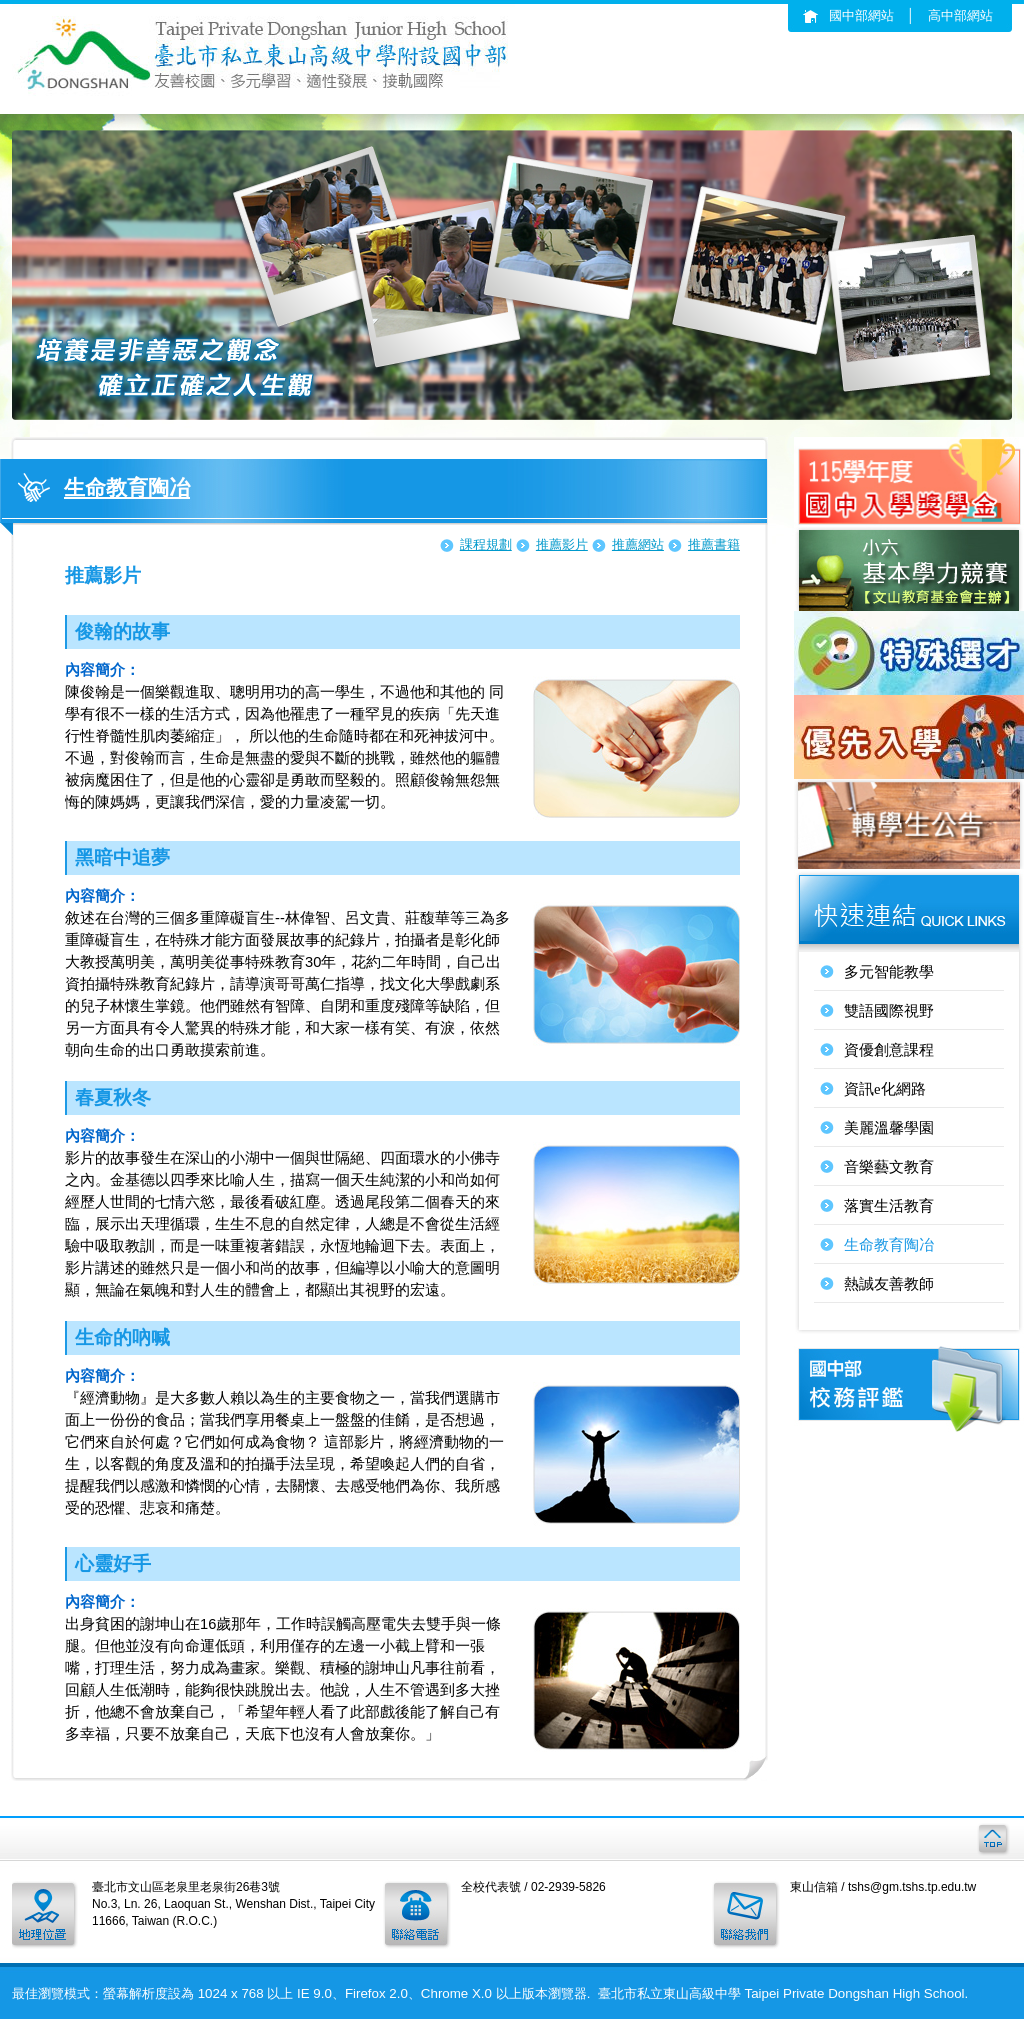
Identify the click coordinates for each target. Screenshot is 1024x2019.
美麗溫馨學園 (889, 1128)
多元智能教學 (889, 972)
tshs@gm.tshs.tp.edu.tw (912, 1887)
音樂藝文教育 (889, 1167)
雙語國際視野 (889, 1011)
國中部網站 (861, 15)
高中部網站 (960, 15)
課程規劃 (486, 544)
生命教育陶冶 (889, 1245)
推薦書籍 (714, 544)
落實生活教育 (889, 1206)
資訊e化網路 (885, 1089)
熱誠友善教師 (889, 1284)
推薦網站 (638, 544)
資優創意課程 (889, 1050)
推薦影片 (562, 544)
